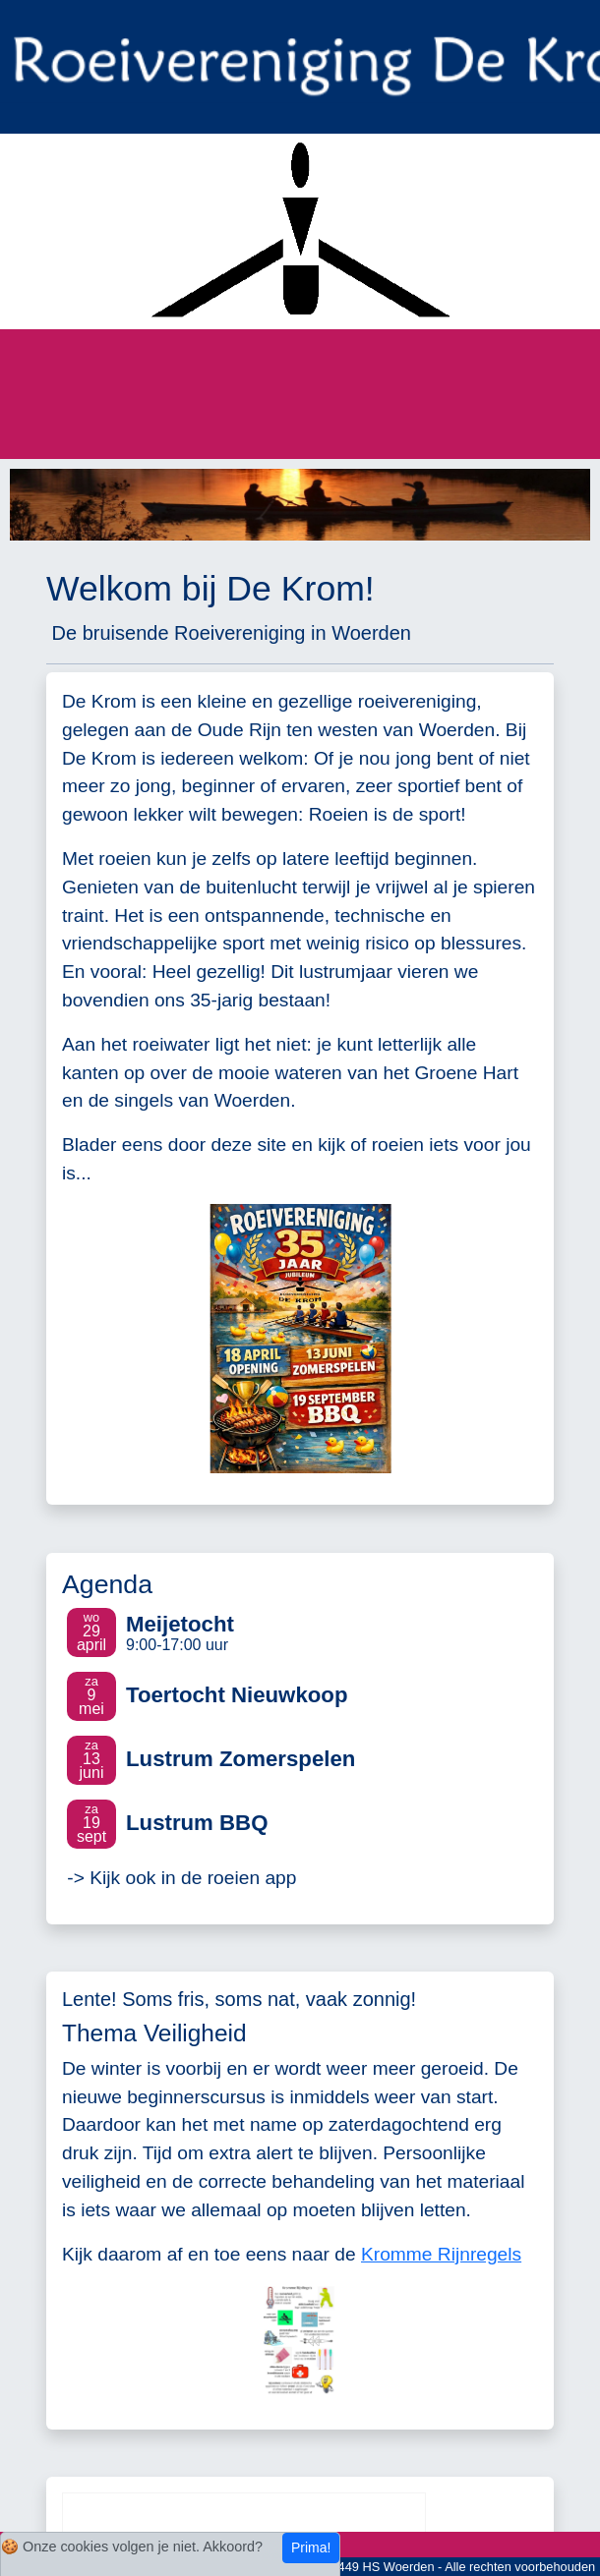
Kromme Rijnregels (441, 2254)
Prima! (310, 2547)
